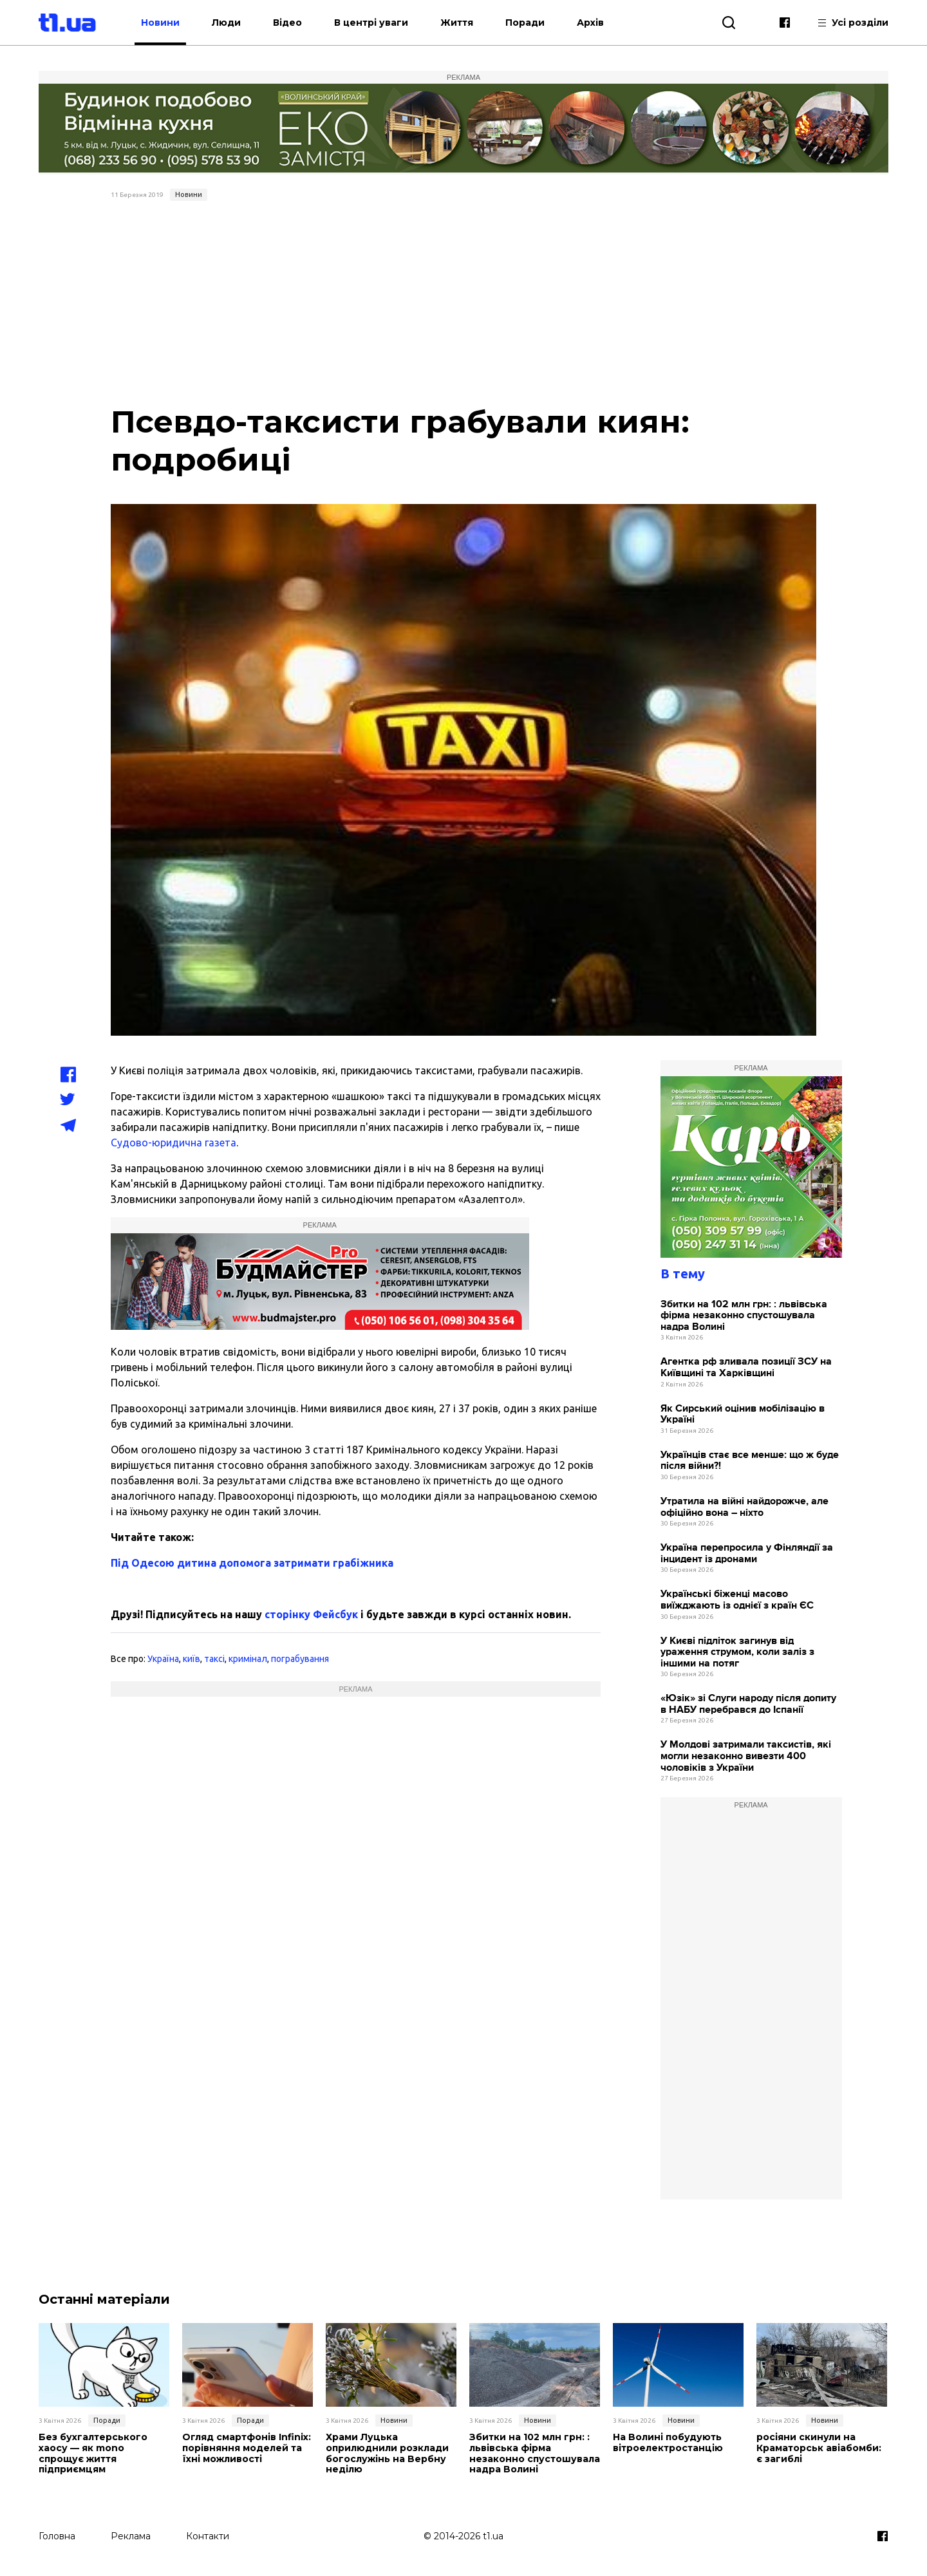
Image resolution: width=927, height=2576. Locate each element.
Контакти (207, 2535)
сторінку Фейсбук (311, 1614)
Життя (461, 22)
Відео (291, 22)
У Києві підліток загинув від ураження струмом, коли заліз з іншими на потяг (737, 1652)
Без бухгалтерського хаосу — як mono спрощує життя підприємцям (93, 2453)
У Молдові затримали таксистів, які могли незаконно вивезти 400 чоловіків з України (745, 1756)
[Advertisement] (464, 302)
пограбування (300, 1659)
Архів (594, 22)
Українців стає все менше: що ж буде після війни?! (749, 1461)
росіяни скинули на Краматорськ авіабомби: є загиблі (818, 2448)
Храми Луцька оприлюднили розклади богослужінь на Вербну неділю (387, 2453)
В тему (682, 1273)
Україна (163, 1659)
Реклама (131, 2535)
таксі (214, 1659)
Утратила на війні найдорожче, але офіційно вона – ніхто (744, 1507)
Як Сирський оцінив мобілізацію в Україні (742, 1414)
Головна (57, 2535)
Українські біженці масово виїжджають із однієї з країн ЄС (737, 1600)
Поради (529, 22)
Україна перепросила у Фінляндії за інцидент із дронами (746, 1553)
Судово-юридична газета (173, 1142)
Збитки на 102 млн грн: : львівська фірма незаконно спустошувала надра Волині (743, 1315)
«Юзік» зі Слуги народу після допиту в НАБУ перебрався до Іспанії (748, 1704)
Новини (164, 22)
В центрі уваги (376, 22)
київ (191, 1659)
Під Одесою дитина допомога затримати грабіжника (252, 1563)
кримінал (248, 1659)
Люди (230, 22)
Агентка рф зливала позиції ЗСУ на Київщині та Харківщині (746, 1367)
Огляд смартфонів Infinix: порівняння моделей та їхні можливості (246, 2448)
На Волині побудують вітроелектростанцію (667, 2443)
